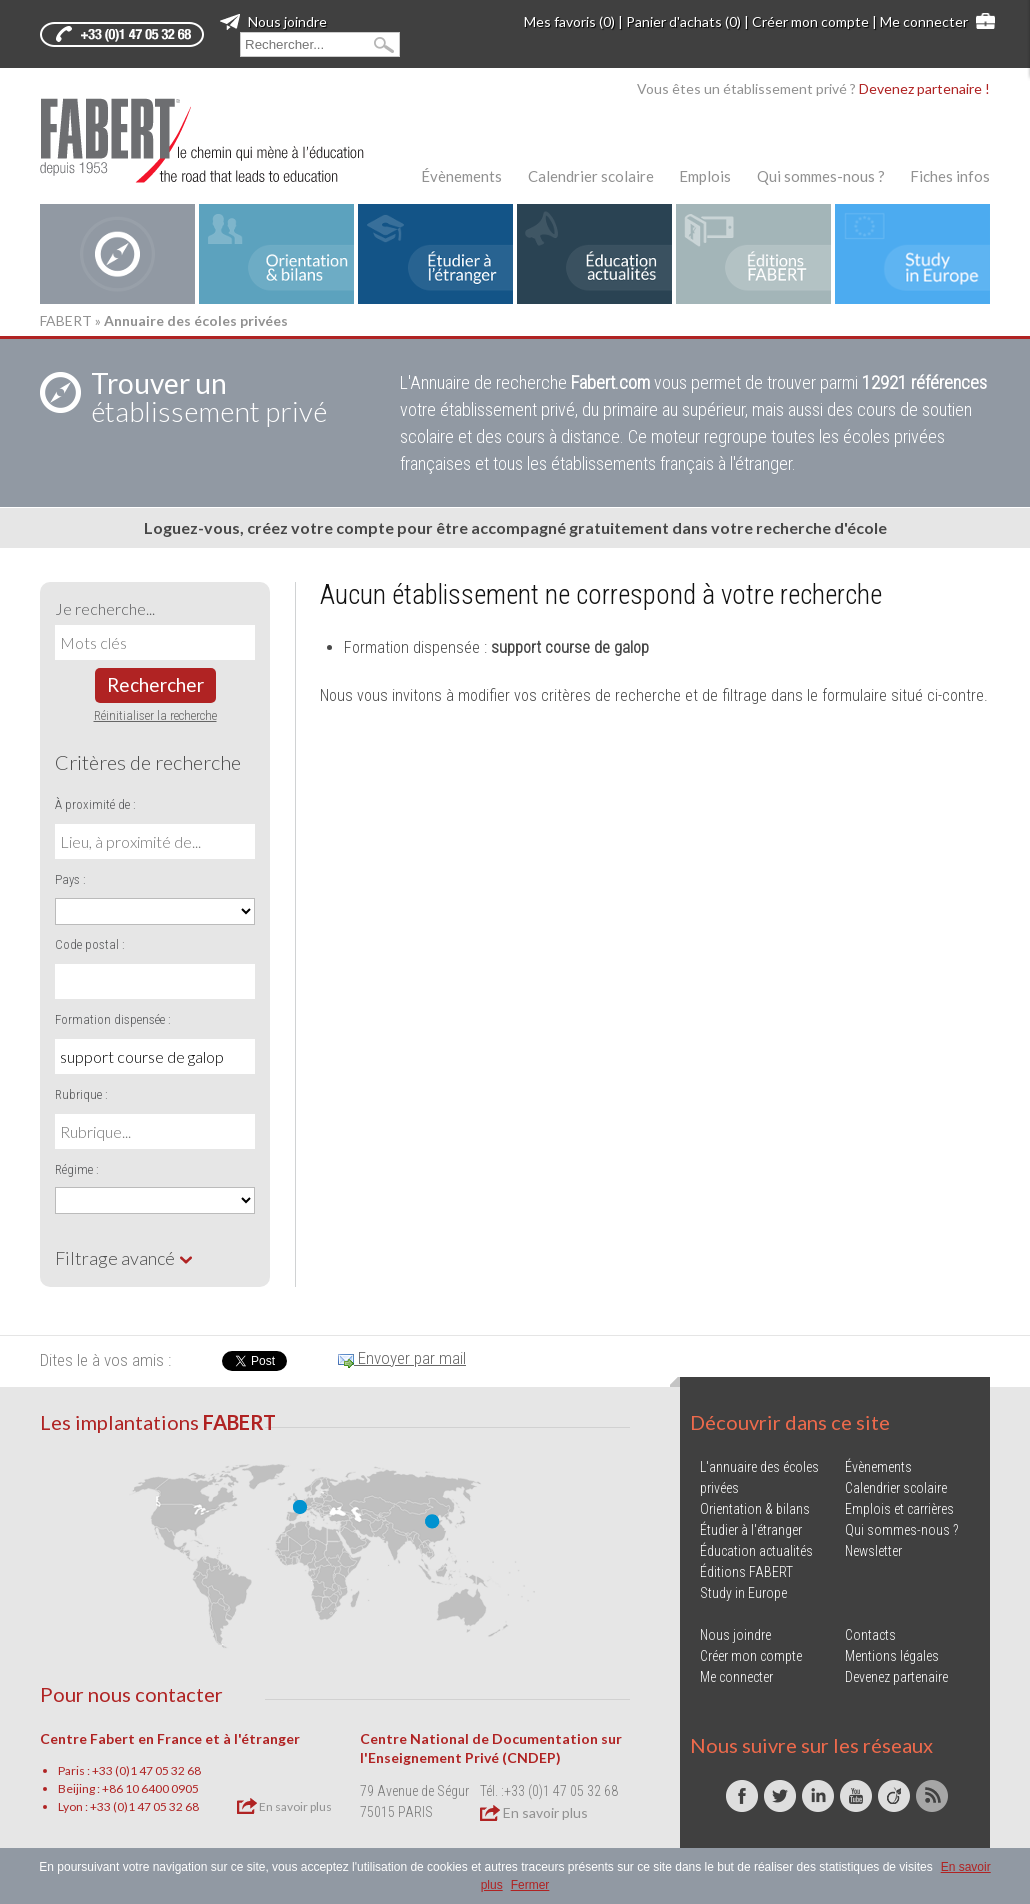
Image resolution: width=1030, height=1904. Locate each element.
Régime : (77, 1169)
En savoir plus (284, 1806)
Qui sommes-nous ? (821, 176)
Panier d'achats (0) (683, 21)
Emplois (705, 176)
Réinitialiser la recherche (155, 715)
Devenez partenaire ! (924, 88)
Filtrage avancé (124, 1258)
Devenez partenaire (896, 1677)
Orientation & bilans (755, 1509)
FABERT (66, 320)
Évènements (461, 176)
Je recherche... (105, 608)
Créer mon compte (810, 21)
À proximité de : (95, 804)
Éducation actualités (756, 1551)
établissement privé (209, 397)
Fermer (530, 1885)
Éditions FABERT (746, 1572)
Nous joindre (273, 21)
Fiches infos (950, 176)
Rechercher (155, 684)
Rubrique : (81, 1094)
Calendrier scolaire (591, 176)
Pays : (70, 879)
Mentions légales (892, 1656)
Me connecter (924, 21)
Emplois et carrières (899, 1509)
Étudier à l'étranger (751, 1530)
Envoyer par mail (402, 1358)
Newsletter (873, 1551)
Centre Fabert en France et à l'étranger (170, 1738)
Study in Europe (743, 1593)
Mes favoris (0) (569, 21)
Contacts (870, 1635)
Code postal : (90, 944)
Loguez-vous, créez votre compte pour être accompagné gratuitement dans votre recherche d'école (515, 527)
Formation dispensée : (113, 1019)
